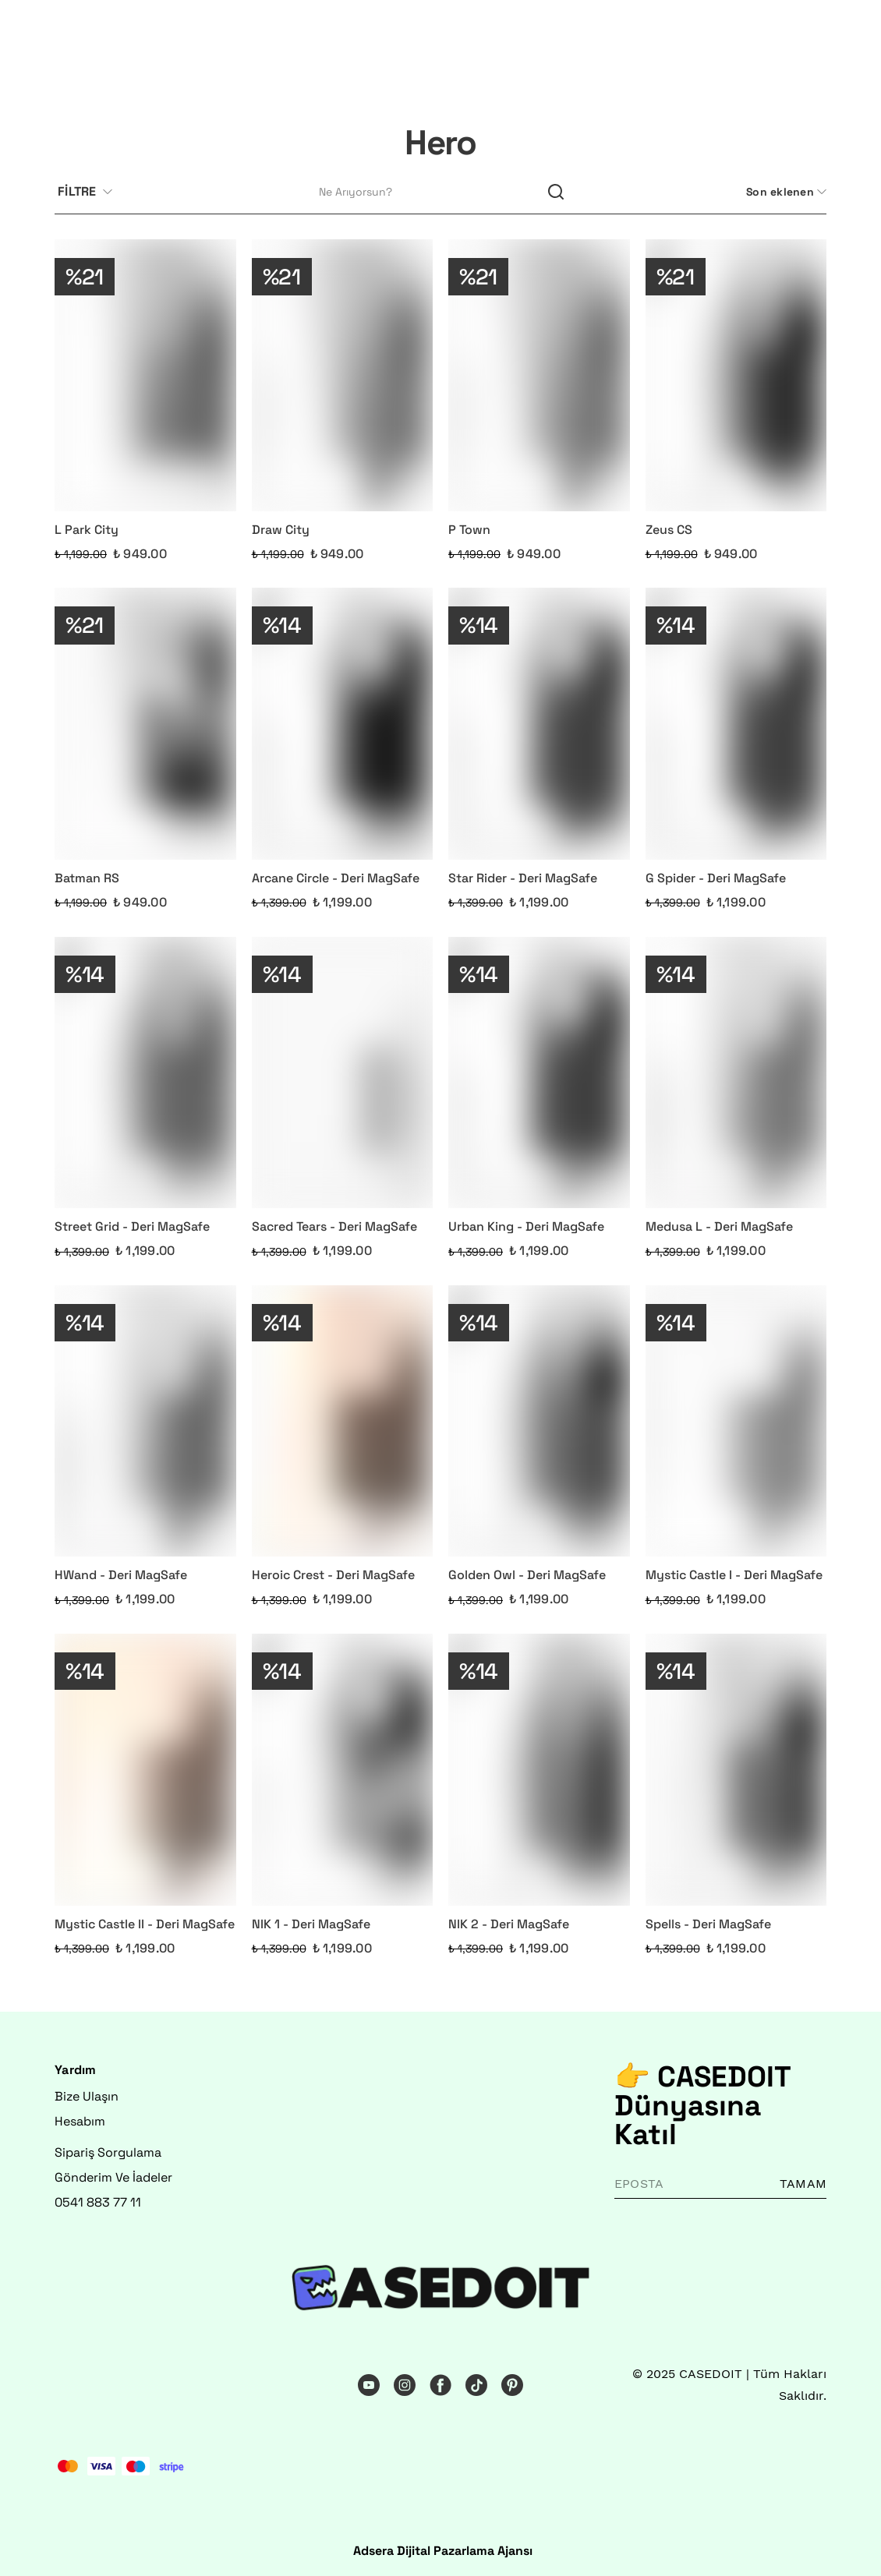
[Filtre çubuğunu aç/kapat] (91, 192)
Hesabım (80, 2121)
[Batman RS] (145, 724)
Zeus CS (669, 529)
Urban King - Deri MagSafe (526, 1226)
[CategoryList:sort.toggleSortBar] (784, 192)
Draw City (281, 529)
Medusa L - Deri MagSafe (719, 1226)
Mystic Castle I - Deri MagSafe (734, 1575)
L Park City (87, 529)
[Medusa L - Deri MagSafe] (736, 1073)
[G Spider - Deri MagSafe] (736, 724)
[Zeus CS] (736, 375)
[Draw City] (342, 375)
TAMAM (803, 2183)
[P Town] (539, 375)
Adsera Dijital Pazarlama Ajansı (442, 2550)
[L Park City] (145, 375)
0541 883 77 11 (98, 2202)
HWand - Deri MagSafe (121, 1575)
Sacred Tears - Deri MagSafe (334, 1226)
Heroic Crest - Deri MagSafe (333, 1575)
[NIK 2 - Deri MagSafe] (539, 1770)
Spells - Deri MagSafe (708, 1924)
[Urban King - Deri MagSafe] (539, 1073)
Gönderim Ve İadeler (113, 2177)
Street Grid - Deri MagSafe (132, 1226)
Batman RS (87, 878)
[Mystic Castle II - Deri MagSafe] (145, 1770)
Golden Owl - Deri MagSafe (527, 1575)
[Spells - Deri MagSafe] (736, 1770)
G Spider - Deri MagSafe (716, 878)
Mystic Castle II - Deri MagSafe (145, 1924)
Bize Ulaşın (87, 2096)
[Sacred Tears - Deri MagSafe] (342, 1073)
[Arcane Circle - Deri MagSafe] (342, 724)
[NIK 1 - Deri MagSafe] (342, 1770)
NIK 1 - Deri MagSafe (311, 1924)
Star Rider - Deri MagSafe (522, 878)
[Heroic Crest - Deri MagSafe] (342, 1421)
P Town (469, 529)
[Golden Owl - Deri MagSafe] (539, 1421)
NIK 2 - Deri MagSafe (508, 1924)
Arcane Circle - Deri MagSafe (335, 878)
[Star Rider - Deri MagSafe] (539, 724)
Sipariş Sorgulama (108, 2152)
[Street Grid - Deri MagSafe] (145, 1073)
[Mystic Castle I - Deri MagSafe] (736, 1421)
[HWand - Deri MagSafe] (145, 1421)
